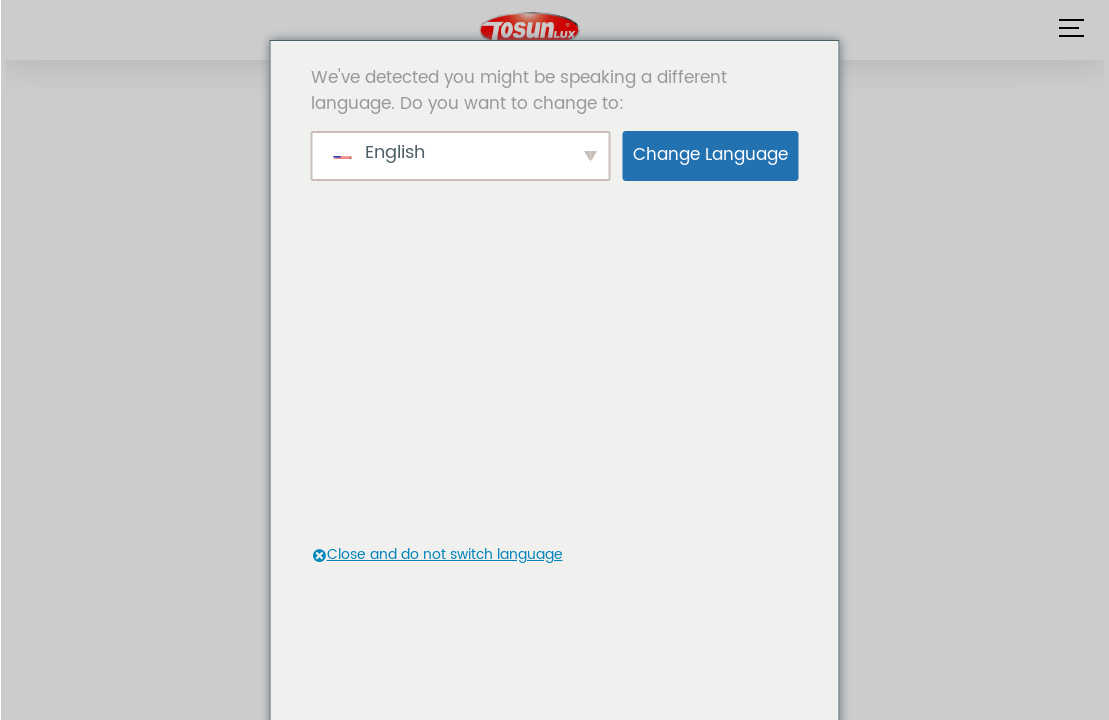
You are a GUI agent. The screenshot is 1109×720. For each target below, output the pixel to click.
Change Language (710, 155)
